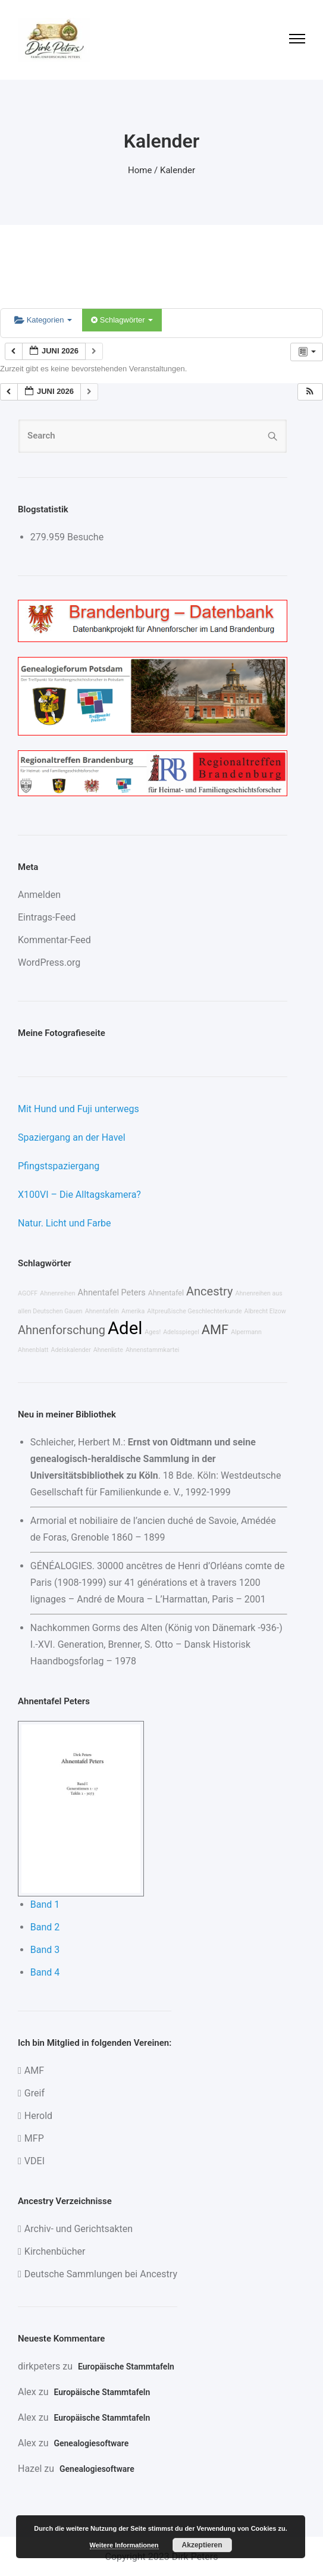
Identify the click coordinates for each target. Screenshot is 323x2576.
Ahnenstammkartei (153, 1350)
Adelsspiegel (181, 1332)
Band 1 (45, 1904)
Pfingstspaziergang (58, 1166)
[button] (310, 392)
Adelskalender (71, 1350)
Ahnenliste (108, 1350)
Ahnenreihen (57, 1293)
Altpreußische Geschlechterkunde (194, 1311)
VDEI (34, 2161)
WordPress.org (49, 962)
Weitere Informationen (124, 2545)
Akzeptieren (202, 2545)
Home (140, 170)
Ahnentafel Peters (112, 1293)
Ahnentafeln (102, 1311)
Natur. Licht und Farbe (64, 1223)
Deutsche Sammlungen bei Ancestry (100, 2274)
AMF (215, 1329)
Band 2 (45, 1927)
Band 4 (45, 1972)
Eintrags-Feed (47, 917)
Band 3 (45, 1949)
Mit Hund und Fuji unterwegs (78, 1109)
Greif (34, 2093)
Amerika (133, 1311)
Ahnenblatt (33, 1350)
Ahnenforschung (61, 1330)
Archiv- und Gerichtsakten (78, 2228)
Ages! (153, 1332)
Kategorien (43, 319)
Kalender (177, 170)
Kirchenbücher (55, 2251)
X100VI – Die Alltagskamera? (79, 1194)
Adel (125, 1328)
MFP (34, 2138)
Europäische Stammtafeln (126, 2366)
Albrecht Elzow (265, 1311)
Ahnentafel (166, 1292)
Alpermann (246, 1332)
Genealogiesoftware (91, 2443)
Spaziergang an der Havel (72, 1137)
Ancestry (209, 1291)
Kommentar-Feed (54, 940)
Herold (38, 2115)
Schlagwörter (122, 319)
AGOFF (27, 1293)
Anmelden (39, 894)
